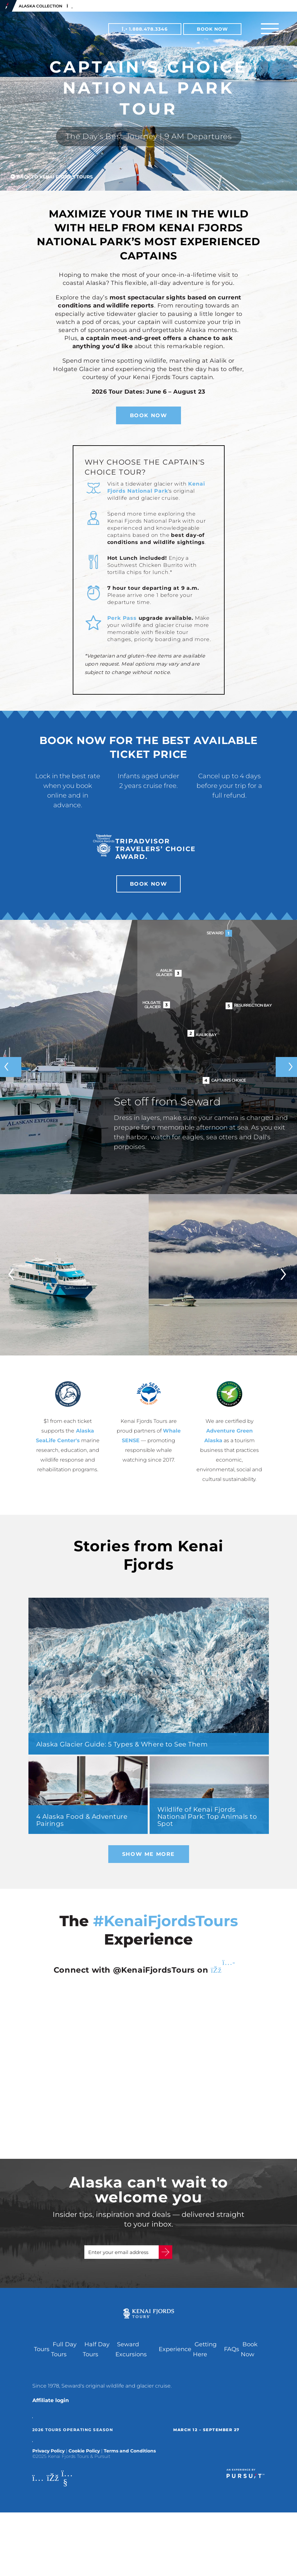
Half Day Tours (96, 2355)
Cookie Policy (84, 2457)
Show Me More (148, 1854)
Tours (41, 2355)
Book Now (212, 29)
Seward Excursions (131, 2355)
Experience (175, 2355)
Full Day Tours (64, 2355)
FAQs (231, 2355)
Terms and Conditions (130, 2457)
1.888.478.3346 (145, 29)
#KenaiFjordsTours (165, 1921)
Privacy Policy (48, 2457)
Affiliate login (50, 2407)
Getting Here (205, 2355)
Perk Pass (122, 618)
